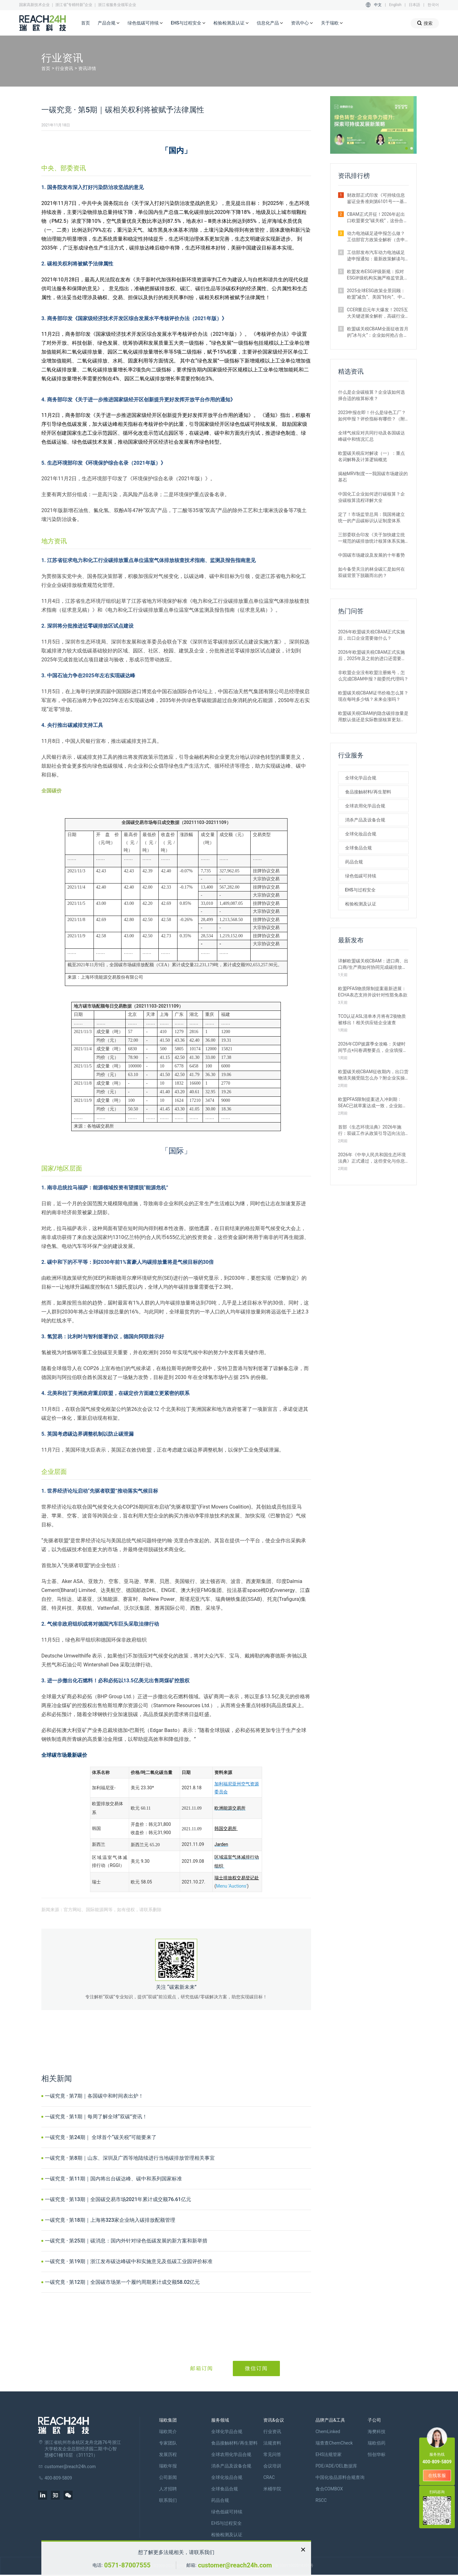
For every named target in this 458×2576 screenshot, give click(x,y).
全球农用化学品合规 (365, 805)
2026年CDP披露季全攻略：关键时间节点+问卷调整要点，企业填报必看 (372, 1047)
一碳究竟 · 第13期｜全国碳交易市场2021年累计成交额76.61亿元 (118, 2199)
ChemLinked (328, 2431)
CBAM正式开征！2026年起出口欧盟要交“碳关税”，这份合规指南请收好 (377, 218)
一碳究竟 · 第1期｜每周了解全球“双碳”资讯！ (96, 2117)
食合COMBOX (329, 2488)
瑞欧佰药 (376, 2443)
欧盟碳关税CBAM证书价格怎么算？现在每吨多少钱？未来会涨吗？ (373, 696)
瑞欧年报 (168, 2465)
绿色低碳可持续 (145, 23)
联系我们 (168, 2500)
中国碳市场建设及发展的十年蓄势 (371, 555)
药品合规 (354, 861)
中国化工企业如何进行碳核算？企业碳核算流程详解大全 (371, 497)
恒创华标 (376, 2454)
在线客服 (437, 2475)
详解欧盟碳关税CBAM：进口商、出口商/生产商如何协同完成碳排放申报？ (373, 964)
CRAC (269, 2477)
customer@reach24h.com (235, 2565)
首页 (85, 22)
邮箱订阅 (201, 2368)
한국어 (433, 5)
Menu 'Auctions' (231, 1886)
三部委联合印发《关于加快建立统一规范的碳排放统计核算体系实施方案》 (371, 538)
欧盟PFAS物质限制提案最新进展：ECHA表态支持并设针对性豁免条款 (372, 991)
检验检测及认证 (231, 23)
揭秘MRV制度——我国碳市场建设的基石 (373, 476)
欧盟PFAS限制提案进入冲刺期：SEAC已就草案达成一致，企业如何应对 (372, 1103)
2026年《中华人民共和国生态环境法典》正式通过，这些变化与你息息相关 (372, 1158)
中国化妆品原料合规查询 (340, 2477)
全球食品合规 (358, 847)
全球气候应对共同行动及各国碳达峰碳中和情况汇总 (371, 436)
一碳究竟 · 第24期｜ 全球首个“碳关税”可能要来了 (100, 2137)
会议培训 (272, 2465)
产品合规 (109, 23)
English (395, 5)
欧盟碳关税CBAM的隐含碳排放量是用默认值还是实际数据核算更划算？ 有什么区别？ (373, 717)
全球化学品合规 (360, 777)
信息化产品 (270, 23)
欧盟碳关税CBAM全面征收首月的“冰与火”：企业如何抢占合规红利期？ (377, 332)
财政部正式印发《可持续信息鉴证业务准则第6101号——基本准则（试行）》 (377, 199)
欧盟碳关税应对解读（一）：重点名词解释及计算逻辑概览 (371, 456)
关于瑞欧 (332, 23)
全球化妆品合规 (360, 833)
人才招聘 (168, 2488)
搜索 (425, 23)
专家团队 (168, 2443)
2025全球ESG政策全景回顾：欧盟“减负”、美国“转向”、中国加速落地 (377, 294)
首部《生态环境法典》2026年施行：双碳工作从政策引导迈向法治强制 (371, 1130)
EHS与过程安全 (188, 23)
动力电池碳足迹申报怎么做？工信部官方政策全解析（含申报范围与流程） (376, 237)
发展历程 (168, 2454)
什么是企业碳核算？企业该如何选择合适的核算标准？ (371, 395)
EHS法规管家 (329, 2454)
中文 (378, 5)
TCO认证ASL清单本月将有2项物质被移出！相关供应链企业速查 (372, 1019)
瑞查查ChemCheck (334, 2443)
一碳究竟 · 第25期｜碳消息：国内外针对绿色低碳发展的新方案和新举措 (126, 2241)
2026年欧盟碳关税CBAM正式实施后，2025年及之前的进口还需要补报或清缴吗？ (372, 656)
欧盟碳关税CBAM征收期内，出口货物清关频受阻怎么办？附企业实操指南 (373, 1075)
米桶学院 (272, 2488)
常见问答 (272, 2454)
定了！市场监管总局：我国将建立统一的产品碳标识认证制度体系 (371, 517)
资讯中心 (302, 23)
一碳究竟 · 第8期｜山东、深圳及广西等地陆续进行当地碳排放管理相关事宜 (130, 2158)
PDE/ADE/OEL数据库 (336, 2465)
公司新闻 (168, 2477)
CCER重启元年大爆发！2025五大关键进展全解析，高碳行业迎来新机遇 (377, 313)
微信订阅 (256, 2368)
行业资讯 (64, 68)
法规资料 (272, 2443)
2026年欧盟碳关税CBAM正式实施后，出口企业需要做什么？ (371, 635)
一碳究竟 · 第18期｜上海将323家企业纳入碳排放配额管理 (110, 2220)
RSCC (321, 2500)
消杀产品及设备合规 (365, 819)
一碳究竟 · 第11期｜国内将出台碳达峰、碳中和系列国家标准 (113, 2179)
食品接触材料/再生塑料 (368, 791)
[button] (406, 148)
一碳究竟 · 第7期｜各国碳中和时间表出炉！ (94, 2096)
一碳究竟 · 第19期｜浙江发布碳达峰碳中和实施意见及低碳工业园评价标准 (128, 2261)
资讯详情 (87, 68)
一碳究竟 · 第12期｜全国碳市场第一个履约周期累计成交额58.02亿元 (122, 2282)
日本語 (414, 5)
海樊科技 (376, 2431)
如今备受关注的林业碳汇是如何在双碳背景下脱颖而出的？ (371, 572)
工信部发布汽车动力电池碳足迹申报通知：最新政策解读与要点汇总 (376, 256)
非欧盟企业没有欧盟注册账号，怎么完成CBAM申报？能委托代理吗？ (373, 675)
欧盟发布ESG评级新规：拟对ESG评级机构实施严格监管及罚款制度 (378, 275)
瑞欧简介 (168, 2431)
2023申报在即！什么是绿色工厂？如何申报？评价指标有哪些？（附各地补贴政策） (372, 416)
